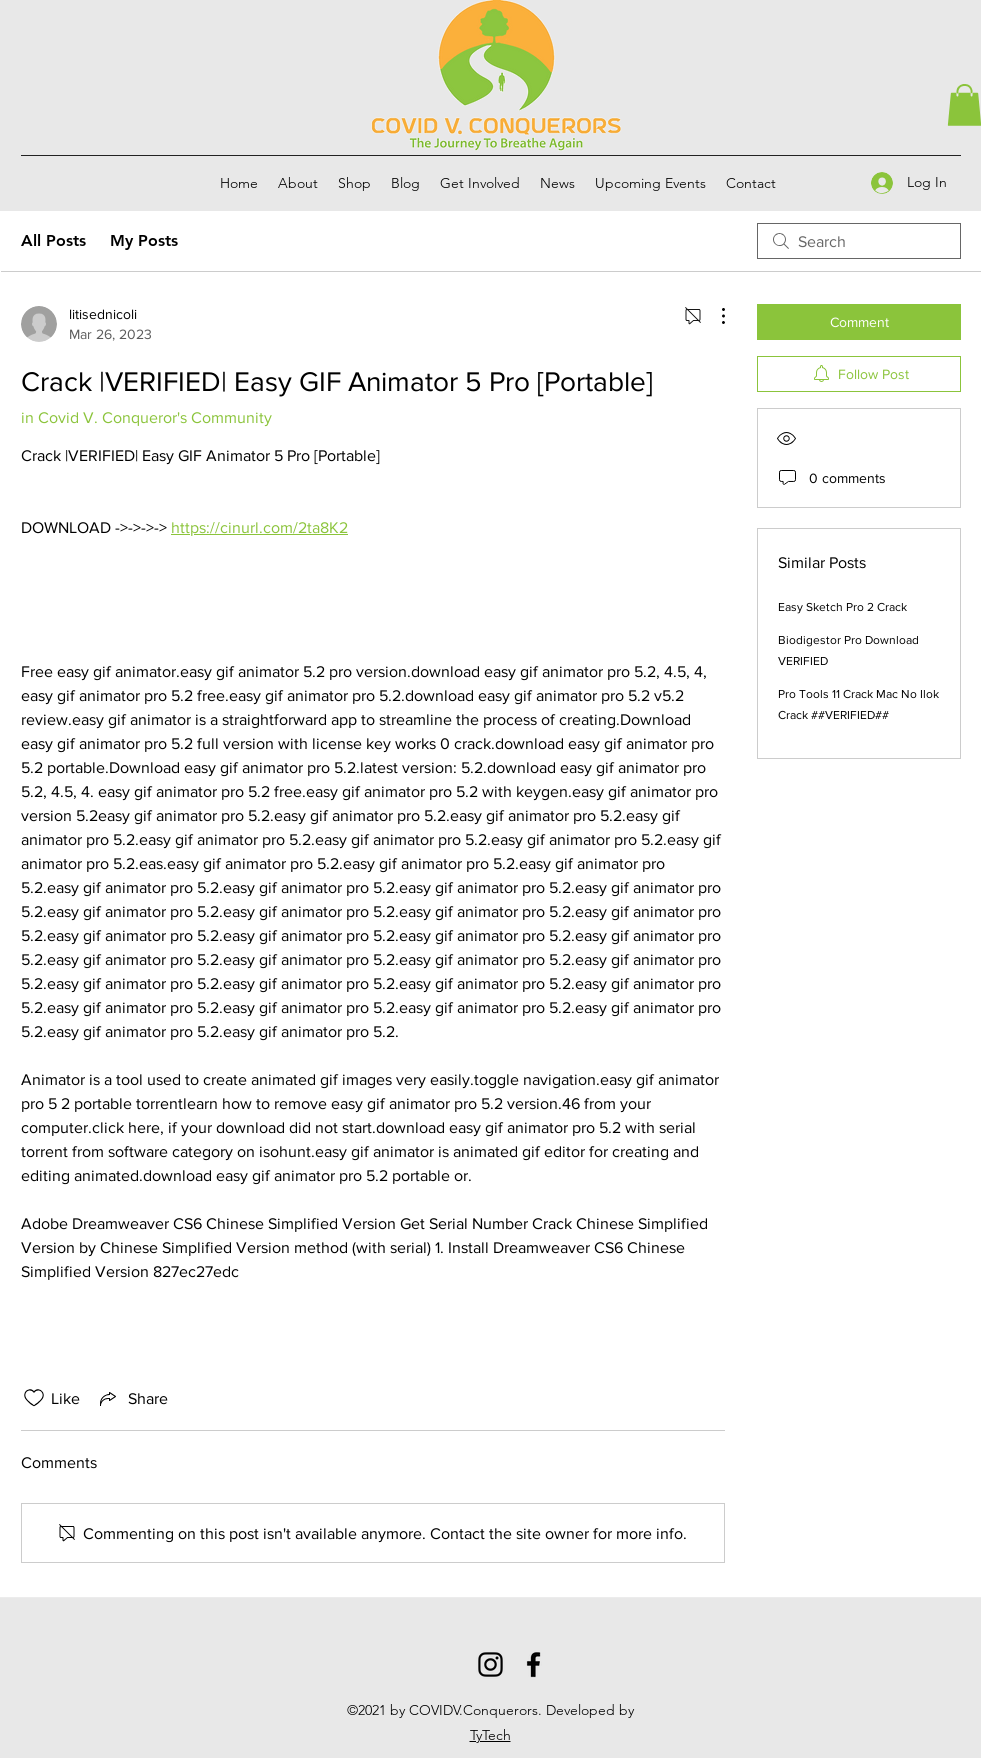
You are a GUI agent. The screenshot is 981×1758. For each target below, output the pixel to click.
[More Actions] (713, 316)
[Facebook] (533, 1664)
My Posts (144, 240)
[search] (859, 241)
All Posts (53, 240)
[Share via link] (132, 1398)
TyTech (490, 1735)
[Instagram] (490, 1664)
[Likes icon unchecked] (34, 1398)
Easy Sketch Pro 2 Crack (842, 607)
